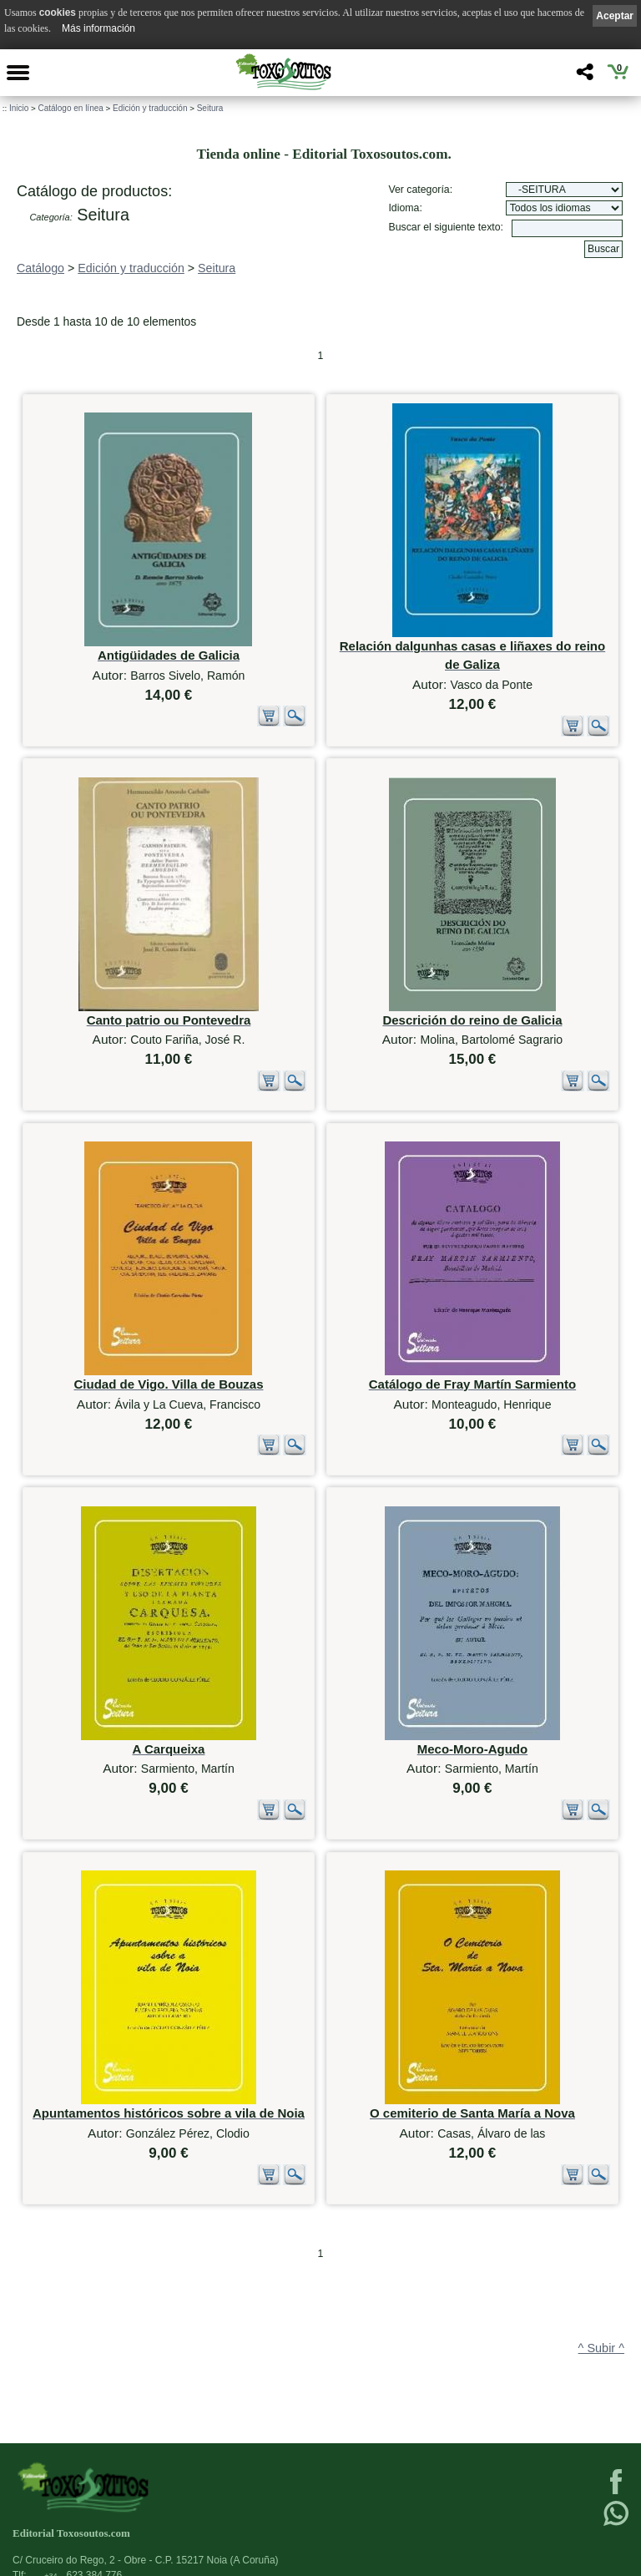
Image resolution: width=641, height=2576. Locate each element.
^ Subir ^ (601, 2348)
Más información (98, 28)
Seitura (210, 108)
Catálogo (40, 268)
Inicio (18, 108)
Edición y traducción (150, 108)
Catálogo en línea (70, 108)
